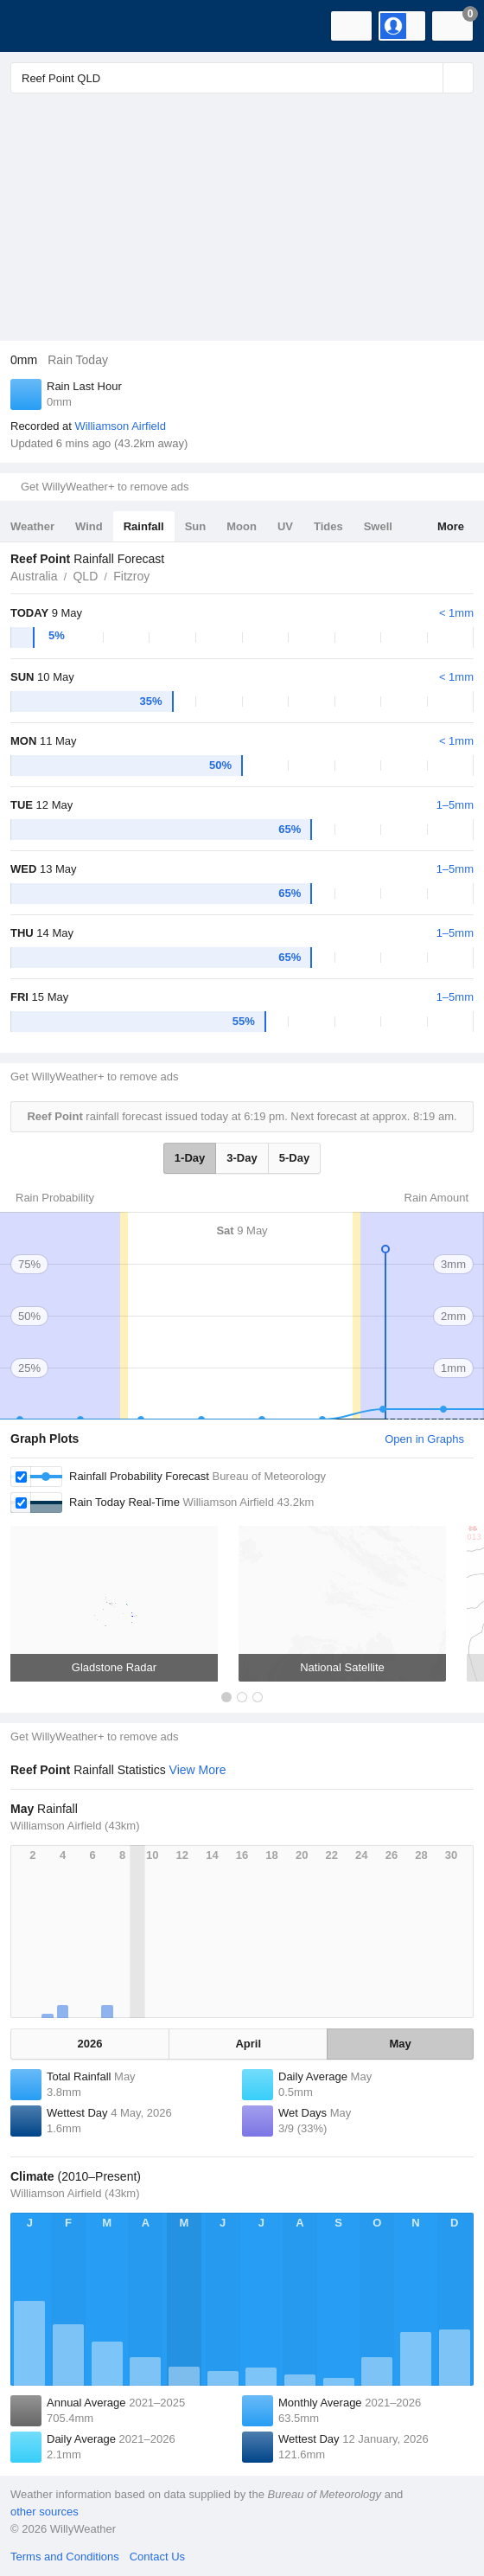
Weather (32, 526)
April (248, 2043)
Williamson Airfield (119, 426)
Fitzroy (131, 576)
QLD (85, 576)
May (400, 2043)
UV (285, 526)
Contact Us (157, 2556)
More (450, 526)
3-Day (241, 1157)
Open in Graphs (424, 1438)
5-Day (294, 1157)
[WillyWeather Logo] (38, 26)
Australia (33, 576)
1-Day (190, 1157)
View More (197, 1770)
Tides (328, 526)
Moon (241, 526)
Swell (378, 526)
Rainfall (144, 526)
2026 (90, 2043)
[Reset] (428, 78)
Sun (196, 526)
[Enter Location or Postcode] (242, 77)
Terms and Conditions (64, 2556)
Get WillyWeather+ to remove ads (104, 486)
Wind (89, 526)
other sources (44, 2511)
